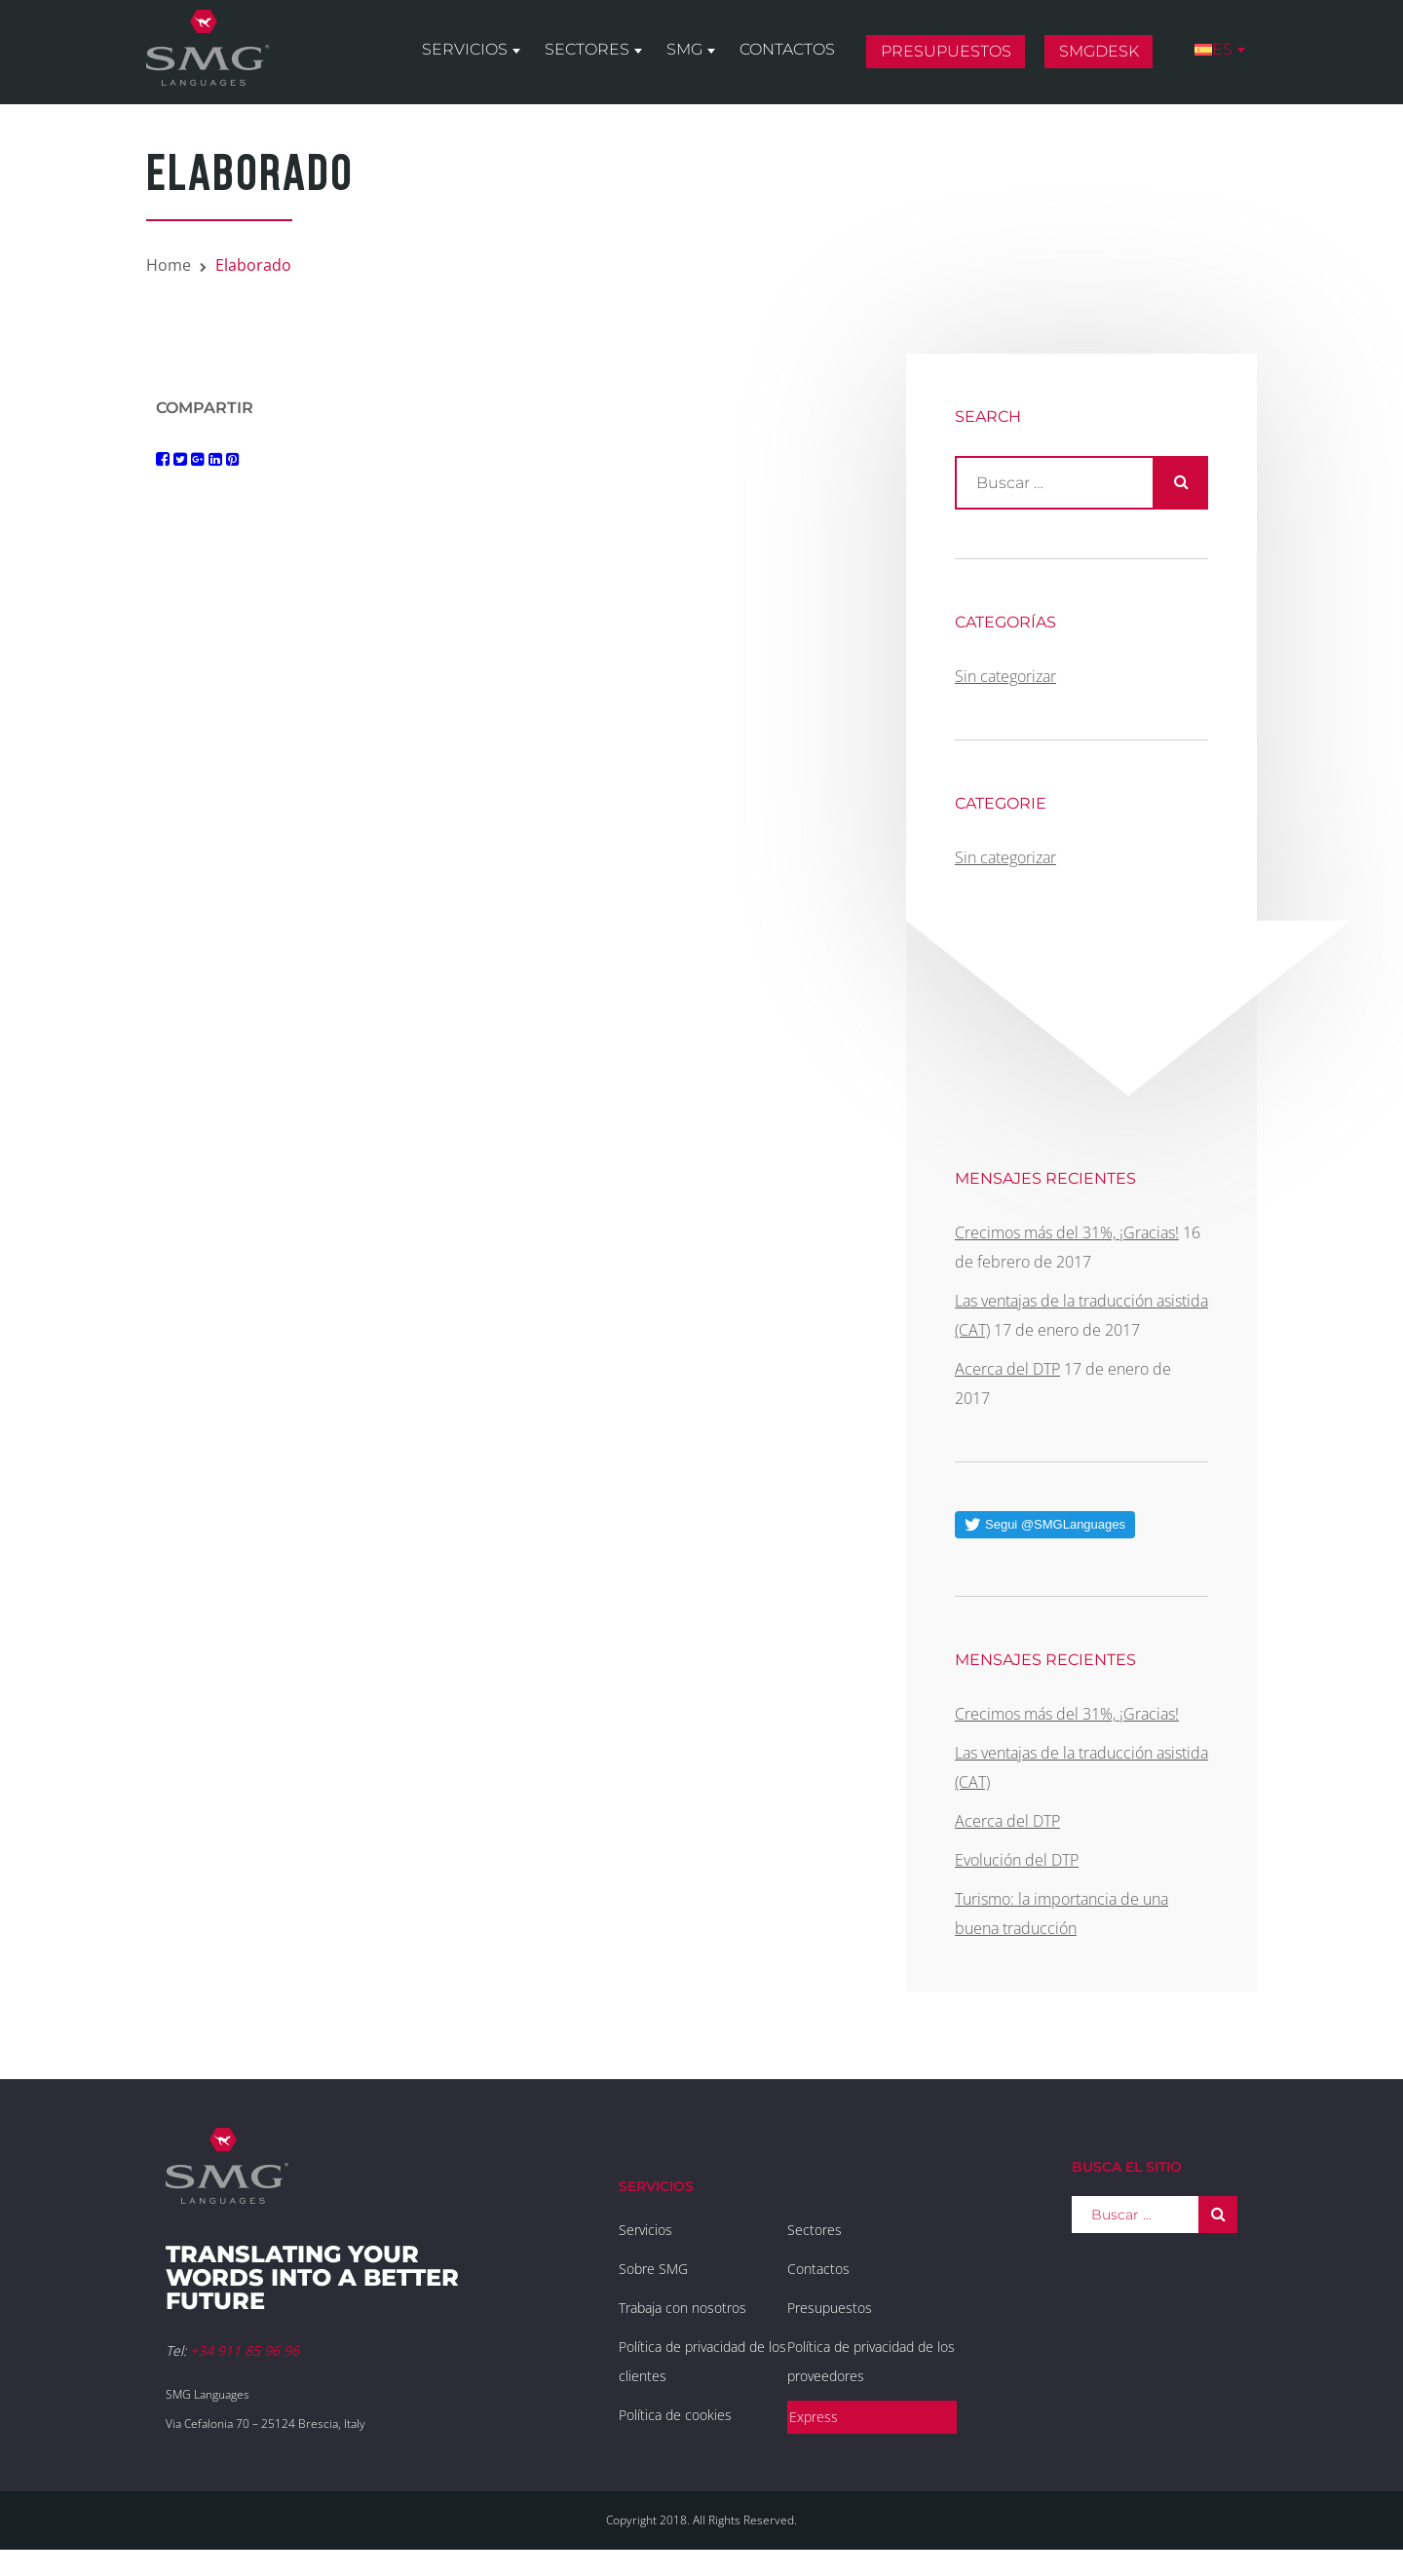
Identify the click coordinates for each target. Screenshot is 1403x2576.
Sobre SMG (653, 2268)
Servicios (465, 50)
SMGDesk (1099, 52)
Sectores (587, 50)
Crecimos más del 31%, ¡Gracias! (1067, 1232)
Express (813, 2416)
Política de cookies (675, 2415)
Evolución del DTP (1017, 1860)
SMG (684, 50)
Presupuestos (946, 52)
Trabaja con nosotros (682, 2307)
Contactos (787, 50)
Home (168, 265)
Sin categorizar (1005, 676)
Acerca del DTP (1007, 1369)
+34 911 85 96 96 (244, 2350)
